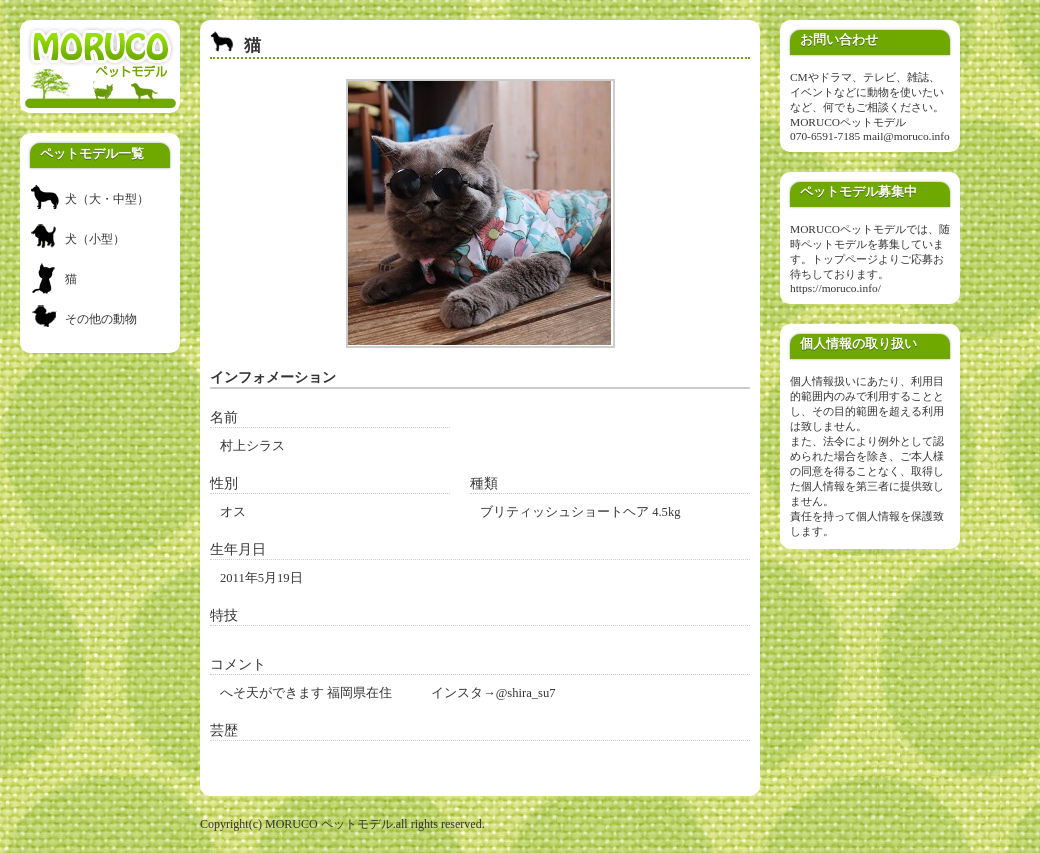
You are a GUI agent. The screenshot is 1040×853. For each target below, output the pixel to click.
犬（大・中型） (107, 199)
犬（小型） (95, 239)
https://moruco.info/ (835, 288)
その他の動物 (101, 319)
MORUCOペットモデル (848, 122)
